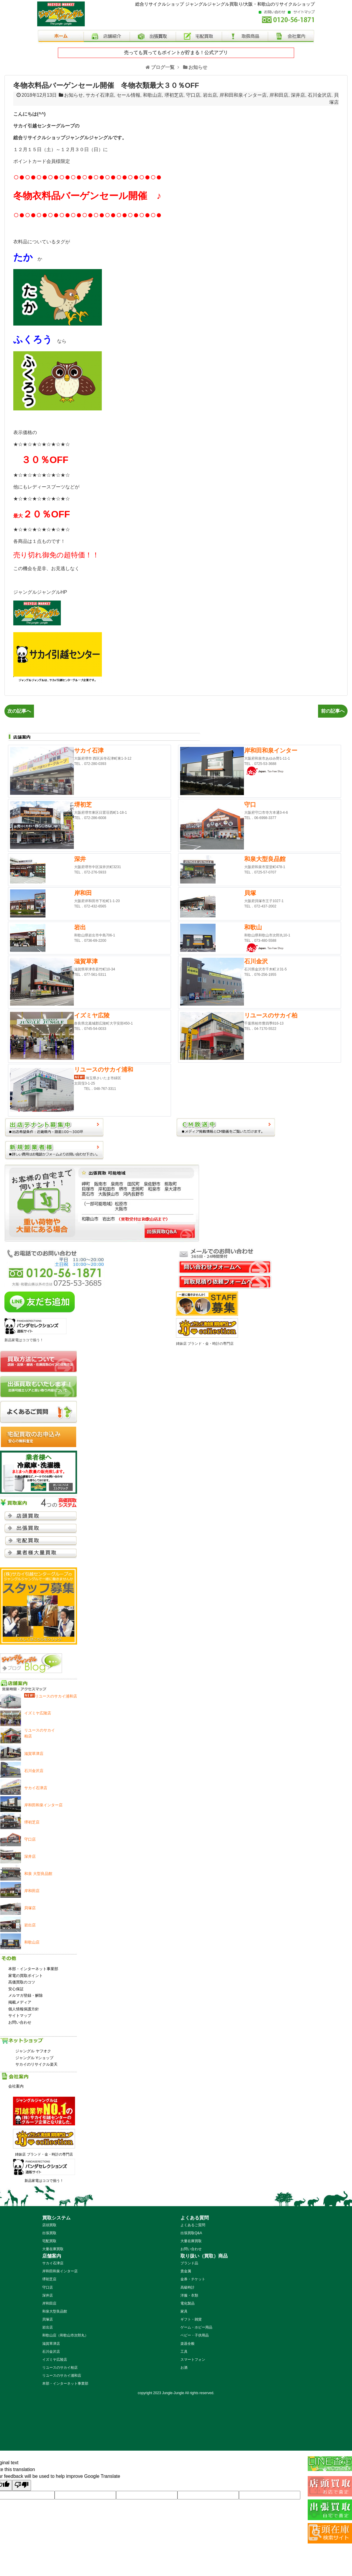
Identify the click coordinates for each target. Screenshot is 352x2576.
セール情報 (128, 95)
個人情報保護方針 (23, 2009)
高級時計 (187, 2287)
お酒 (184, 2367)
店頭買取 (49, 2225)
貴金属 (185, 2271)
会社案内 (16, 2086)
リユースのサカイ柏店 (60, 2367)
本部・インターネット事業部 (33, 1969)
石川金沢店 (319, 95)
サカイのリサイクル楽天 (36, 2064)
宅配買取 (49, 2241)
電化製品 (187, 2303)
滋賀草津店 (51, 2344)
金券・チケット (192, 2279)
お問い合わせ (19, 2022)
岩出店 (210, 95)
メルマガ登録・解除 (25, 1995)
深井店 (298, 95)
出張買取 (49, 2233)
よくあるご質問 (192, 2225)
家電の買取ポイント (25, 1975)
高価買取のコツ (21, 1982)
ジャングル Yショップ (34, 2058)
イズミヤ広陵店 (54, 2359)
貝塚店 (47, 2319)
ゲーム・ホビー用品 (196, 2327)
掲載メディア (19, 2002)
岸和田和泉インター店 (243, 95)
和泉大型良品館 (54, 2311)
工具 (184, 2352)
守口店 (193, 95)
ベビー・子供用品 (194, 2335)
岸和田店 (278, 95)
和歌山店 (152, 95)
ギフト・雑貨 (191, 2319)
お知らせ (73, 95)
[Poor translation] (21, 2485)
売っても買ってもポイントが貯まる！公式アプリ (176, 52)
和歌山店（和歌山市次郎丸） (65, 2335)
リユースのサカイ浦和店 (61, 2375)
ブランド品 (189, 2263)
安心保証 (16, 1989)
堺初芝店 (173, 95)
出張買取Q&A (191, 2233)
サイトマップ (19, 2015)
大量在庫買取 (52, 2249)
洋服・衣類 (189, 2295)
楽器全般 (187, 2344)
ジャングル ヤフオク (33, 2051)
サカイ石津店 (100, 95)
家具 (184, 2311)
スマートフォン (192, 2359)
